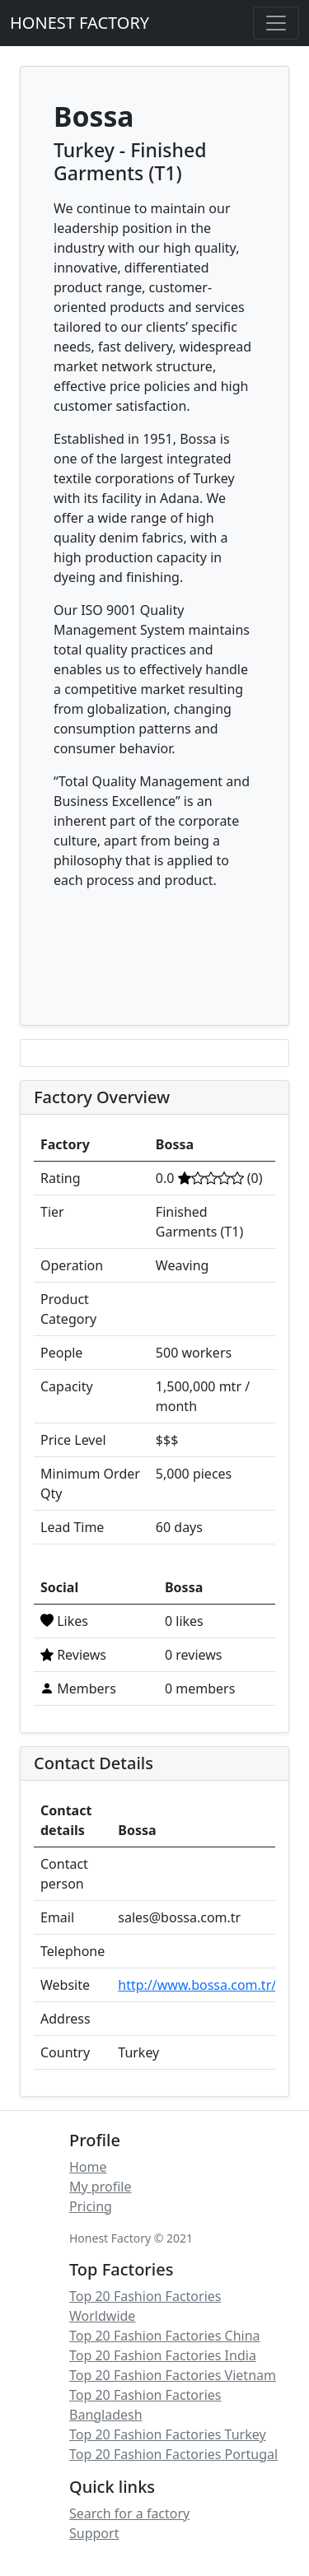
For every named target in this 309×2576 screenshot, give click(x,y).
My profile (100, 2187)
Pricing (90, 2206)
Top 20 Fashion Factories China (164, 2336)
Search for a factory (129, 2513)
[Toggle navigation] (276, 23)
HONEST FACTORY (79, 23)
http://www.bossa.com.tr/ (197, 1985)
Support (94, 2533)
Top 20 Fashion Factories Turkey (167, 2434)
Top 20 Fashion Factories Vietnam (172, 2375)
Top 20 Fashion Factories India (162, 2355)
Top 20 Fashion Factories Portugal (173, 2454)
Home (88, 2167)
